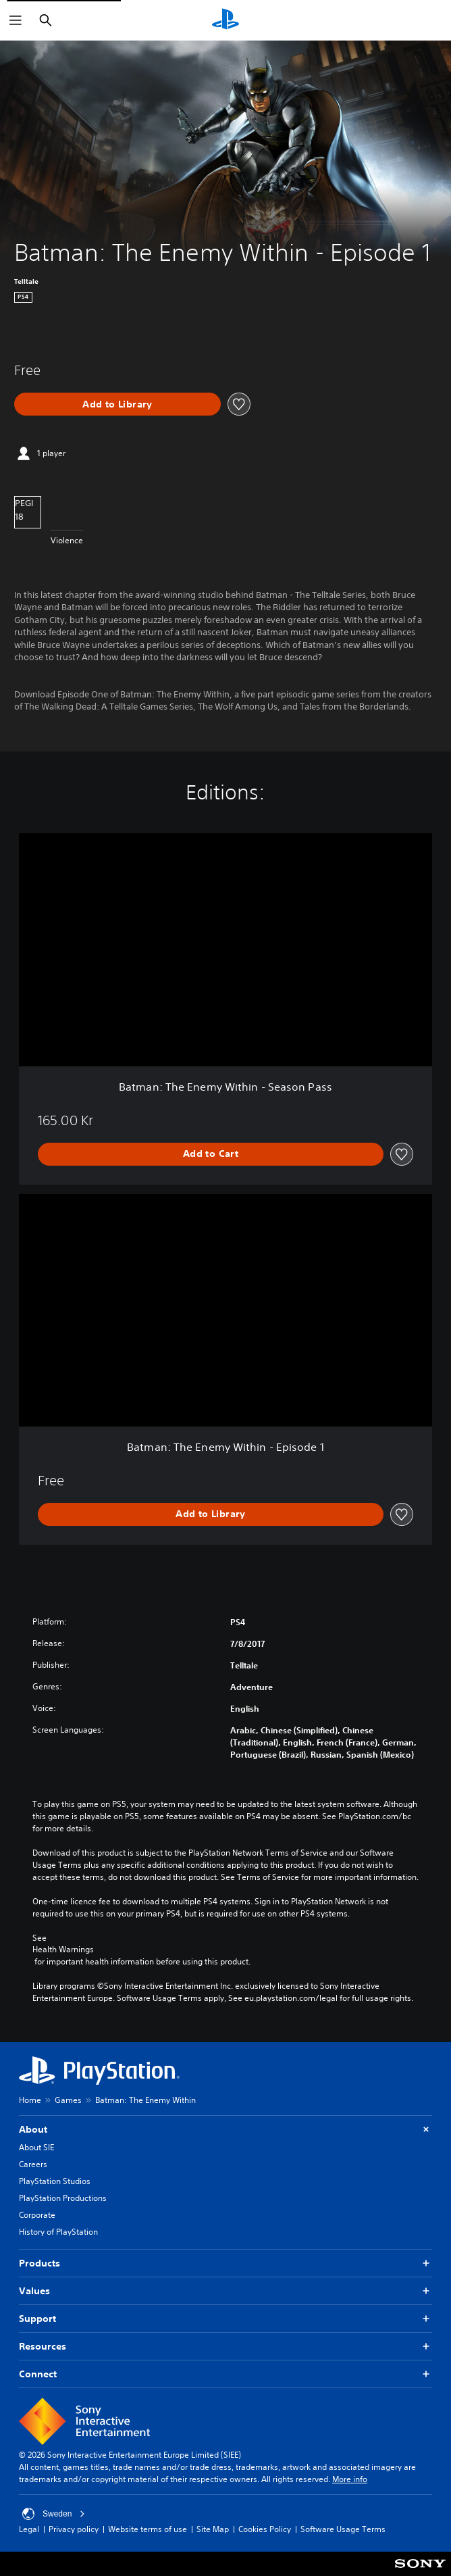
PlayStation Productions (63, 2198)
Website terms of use (147, 2529)
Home (30, 2100)
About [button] (225, 2130)
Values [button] (225, 2291)
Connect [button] (225, 2374)
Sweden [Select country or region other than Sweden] (53, 2513)
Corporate (37, 2215)
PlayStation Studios (54, 2181)
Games (68, 2100)
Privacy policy (74, 2529)
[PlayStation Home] (225, 20)
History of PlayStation (58, 2231)
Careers (33, 2164)
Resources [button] (225, 2346)
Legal (29, 2529)
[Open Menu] (15, 20)
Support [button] (225, 2318)
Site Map (212, 2529)
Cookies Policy (264, 2529)
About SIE (36, 2147)
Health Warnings (63, 1949)
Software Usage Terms (343, 2529)
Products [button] (225, 2263)
